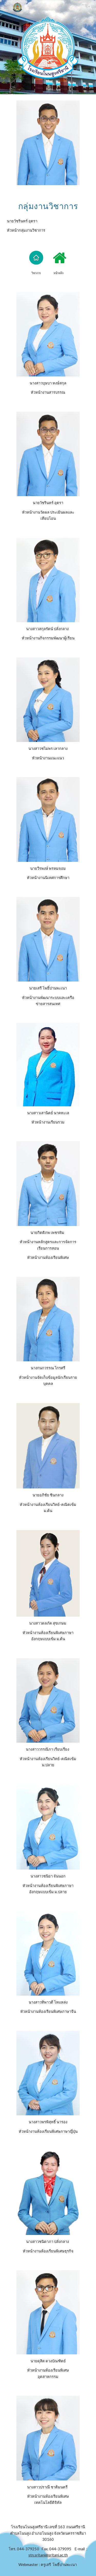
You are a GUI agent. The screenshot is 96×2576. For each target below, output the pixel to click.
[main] (48, 205)
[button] (6, 7)
